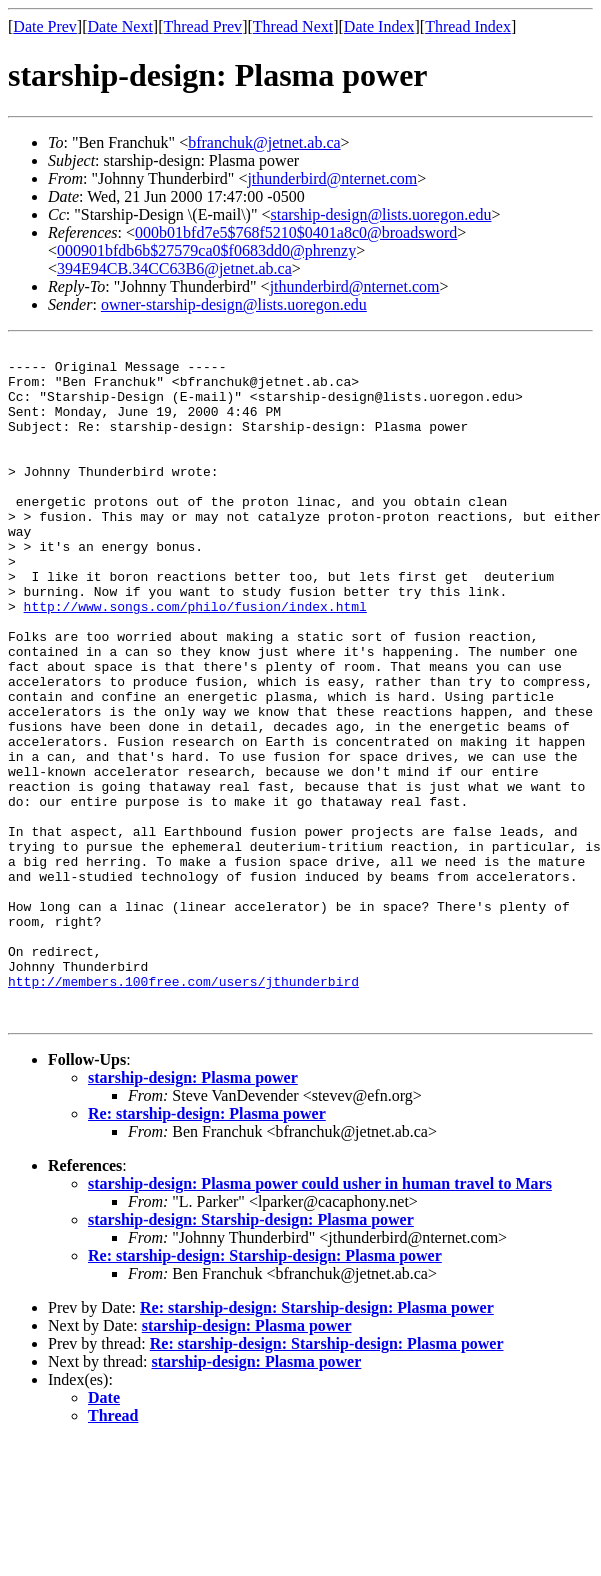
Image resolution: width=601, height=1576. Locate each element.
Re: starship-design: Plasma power (207, 1248)
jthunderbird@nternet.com (332, 178)
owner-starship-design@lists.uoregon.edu (234, 304)
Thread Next (293, 26)
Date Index (379, 26)
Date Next (120, 26)
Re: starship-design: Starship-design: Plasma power (265, 1390)
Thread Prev (202, 26)
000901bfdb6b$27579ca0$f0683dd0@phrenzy (206, 250)
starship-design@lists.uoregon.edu (381, 214)
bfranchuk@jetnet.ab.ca (264, 142)
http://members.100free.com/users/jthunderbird (183, 1110)
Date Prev (45, 26)
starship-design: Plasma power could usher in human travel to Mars (320, 1318)
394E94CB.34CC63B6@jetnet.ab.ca (174, 268)
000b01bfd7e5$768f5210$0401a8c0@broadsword (296, 232)
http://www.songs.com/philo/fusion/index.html (195, 660)
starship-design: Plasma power (193, 1212)
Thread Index (468, 26)
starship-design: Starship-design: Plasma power (251, 1354)
